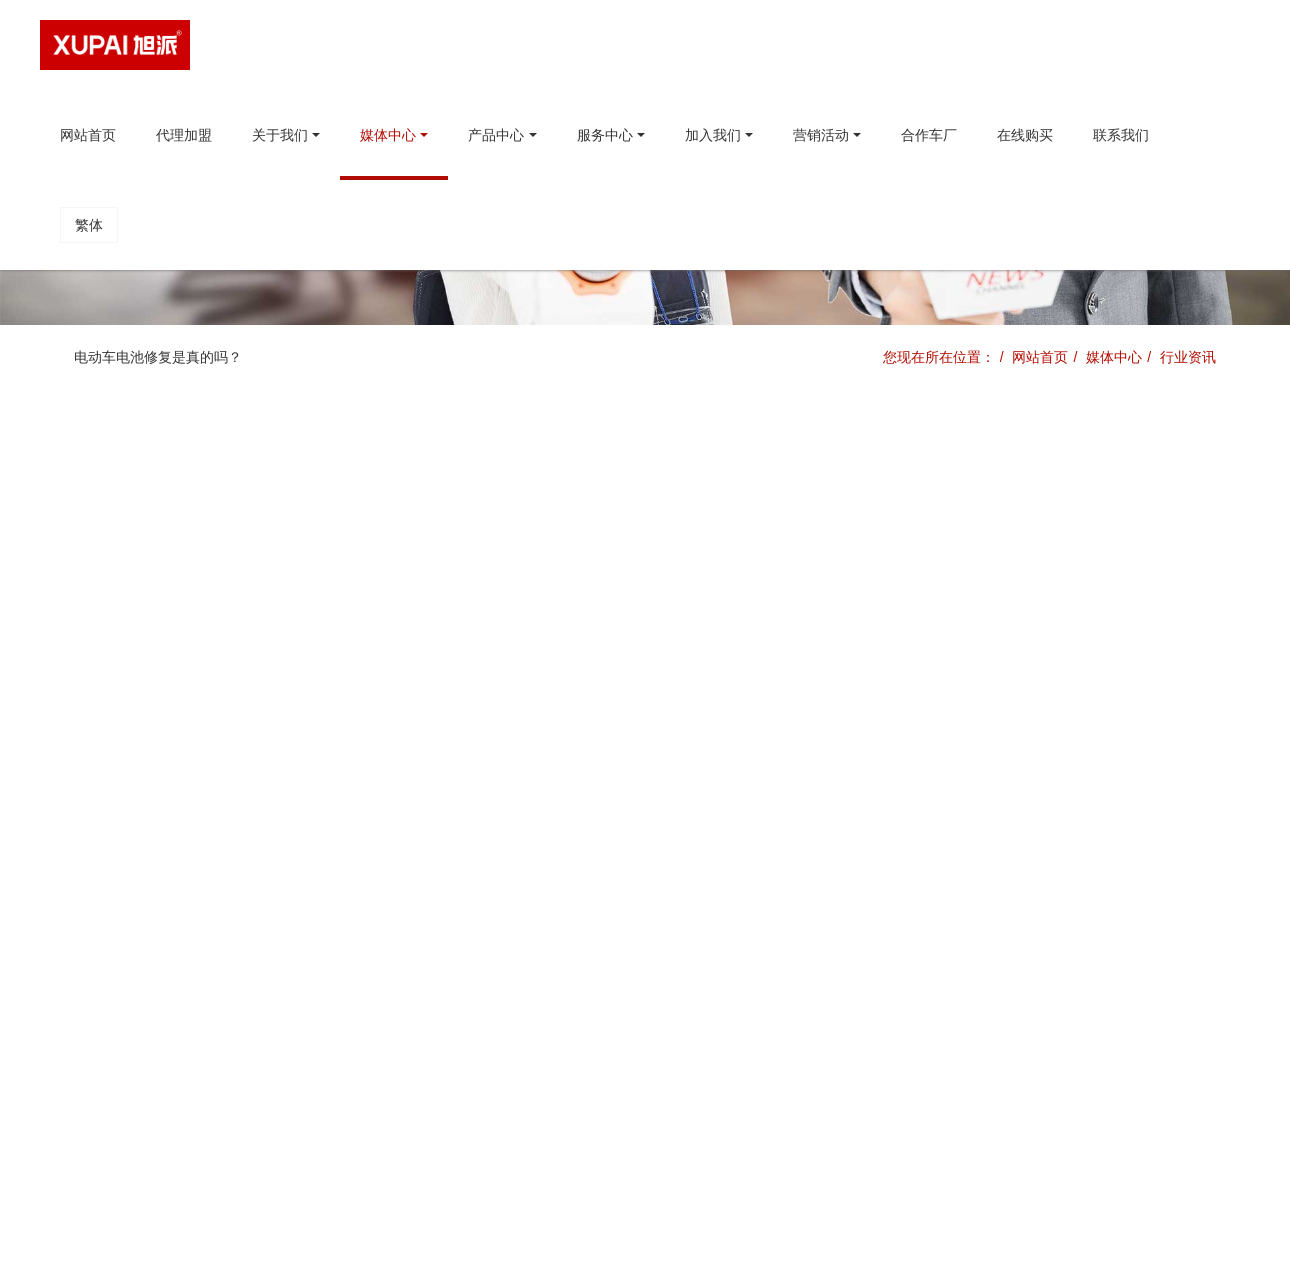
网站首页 (88, 135)
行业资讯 (1188, 357)
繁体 (89, 225)
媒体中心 (1114, 357)
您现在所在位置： (939, 357)
